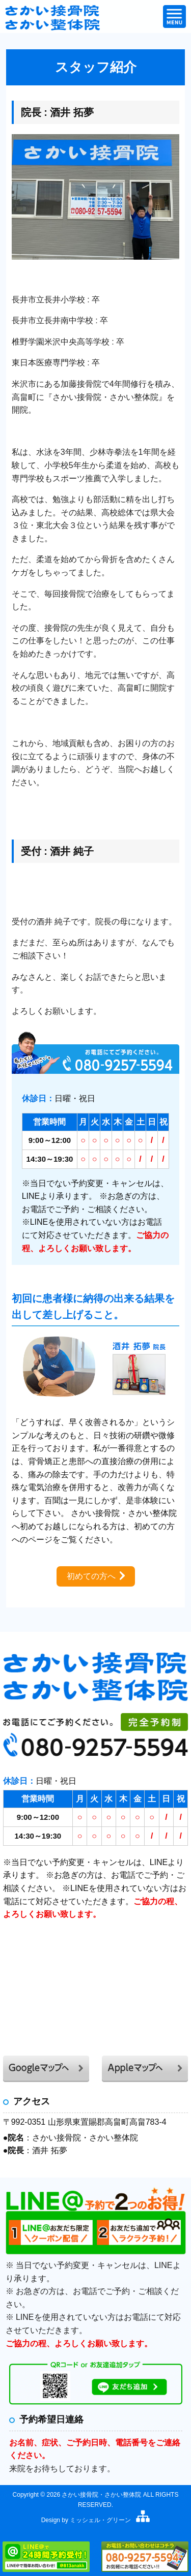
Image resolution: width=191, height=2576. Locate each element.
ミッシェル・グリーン (100, 2520)
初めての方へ (91, 1576)
